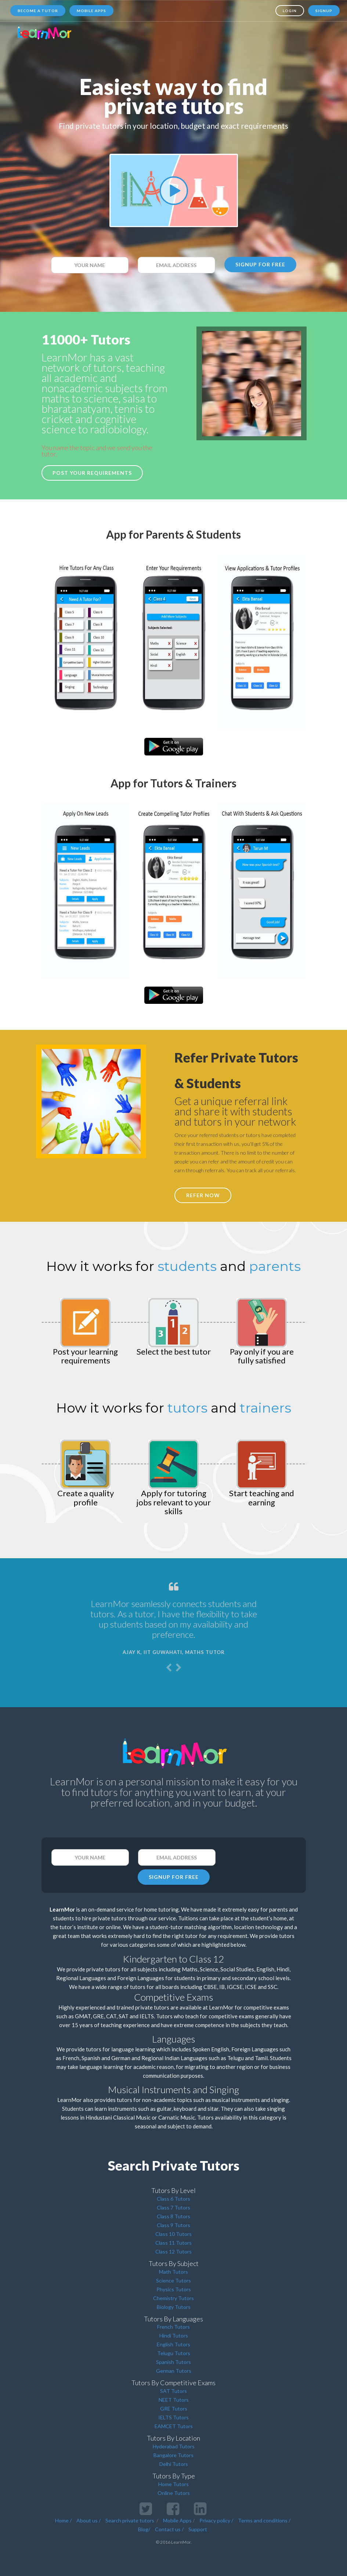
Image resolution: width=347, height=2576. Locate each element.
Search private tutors (129, 2520)
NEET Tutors (174, 2400)
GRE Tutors (173, 2408)
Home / (63, 2520)
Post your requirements (92, 473)
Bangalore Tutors (173, 2455)
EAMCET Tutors (174, 2426)
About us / (88, 2520)
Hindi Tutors (173, 2335)
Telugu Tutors (173, 2353)
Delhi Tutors (173, 2464)
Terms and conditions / (264, 2520)
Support (197, 2529)
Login (290, 10)
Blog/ (144, 2529)
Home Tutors (173, 2484)
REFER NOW (203, 1195)
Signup (323, 10)
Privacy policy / (216, 2520)
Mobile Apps (91, 10)
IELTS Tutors (173, 2417)
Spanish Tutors (173, 2362)
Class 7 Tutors (173, 2207)
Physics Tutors (173, 2289)
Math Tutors (173, 2272)
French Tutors (173, 2327)
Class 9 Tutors (173, 2225)
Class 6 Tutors (173, 2199)
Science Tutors (173, 2280)
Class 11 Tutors (173, 2243)
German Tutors (173, 2371)
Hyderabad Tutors (174, 2446)
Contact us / (169, 2529)
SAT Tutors (173, 2391)
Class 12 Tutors (173, 2251)
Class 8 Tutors (173, 2216)
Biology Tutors (174, 2307)
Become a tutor (38, 10)
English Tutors (173, 2344)
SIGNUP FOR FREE (260, 264)
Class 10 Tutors (173, 2234)
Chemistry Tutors (173, 2298)
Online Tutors (174, 2493)
